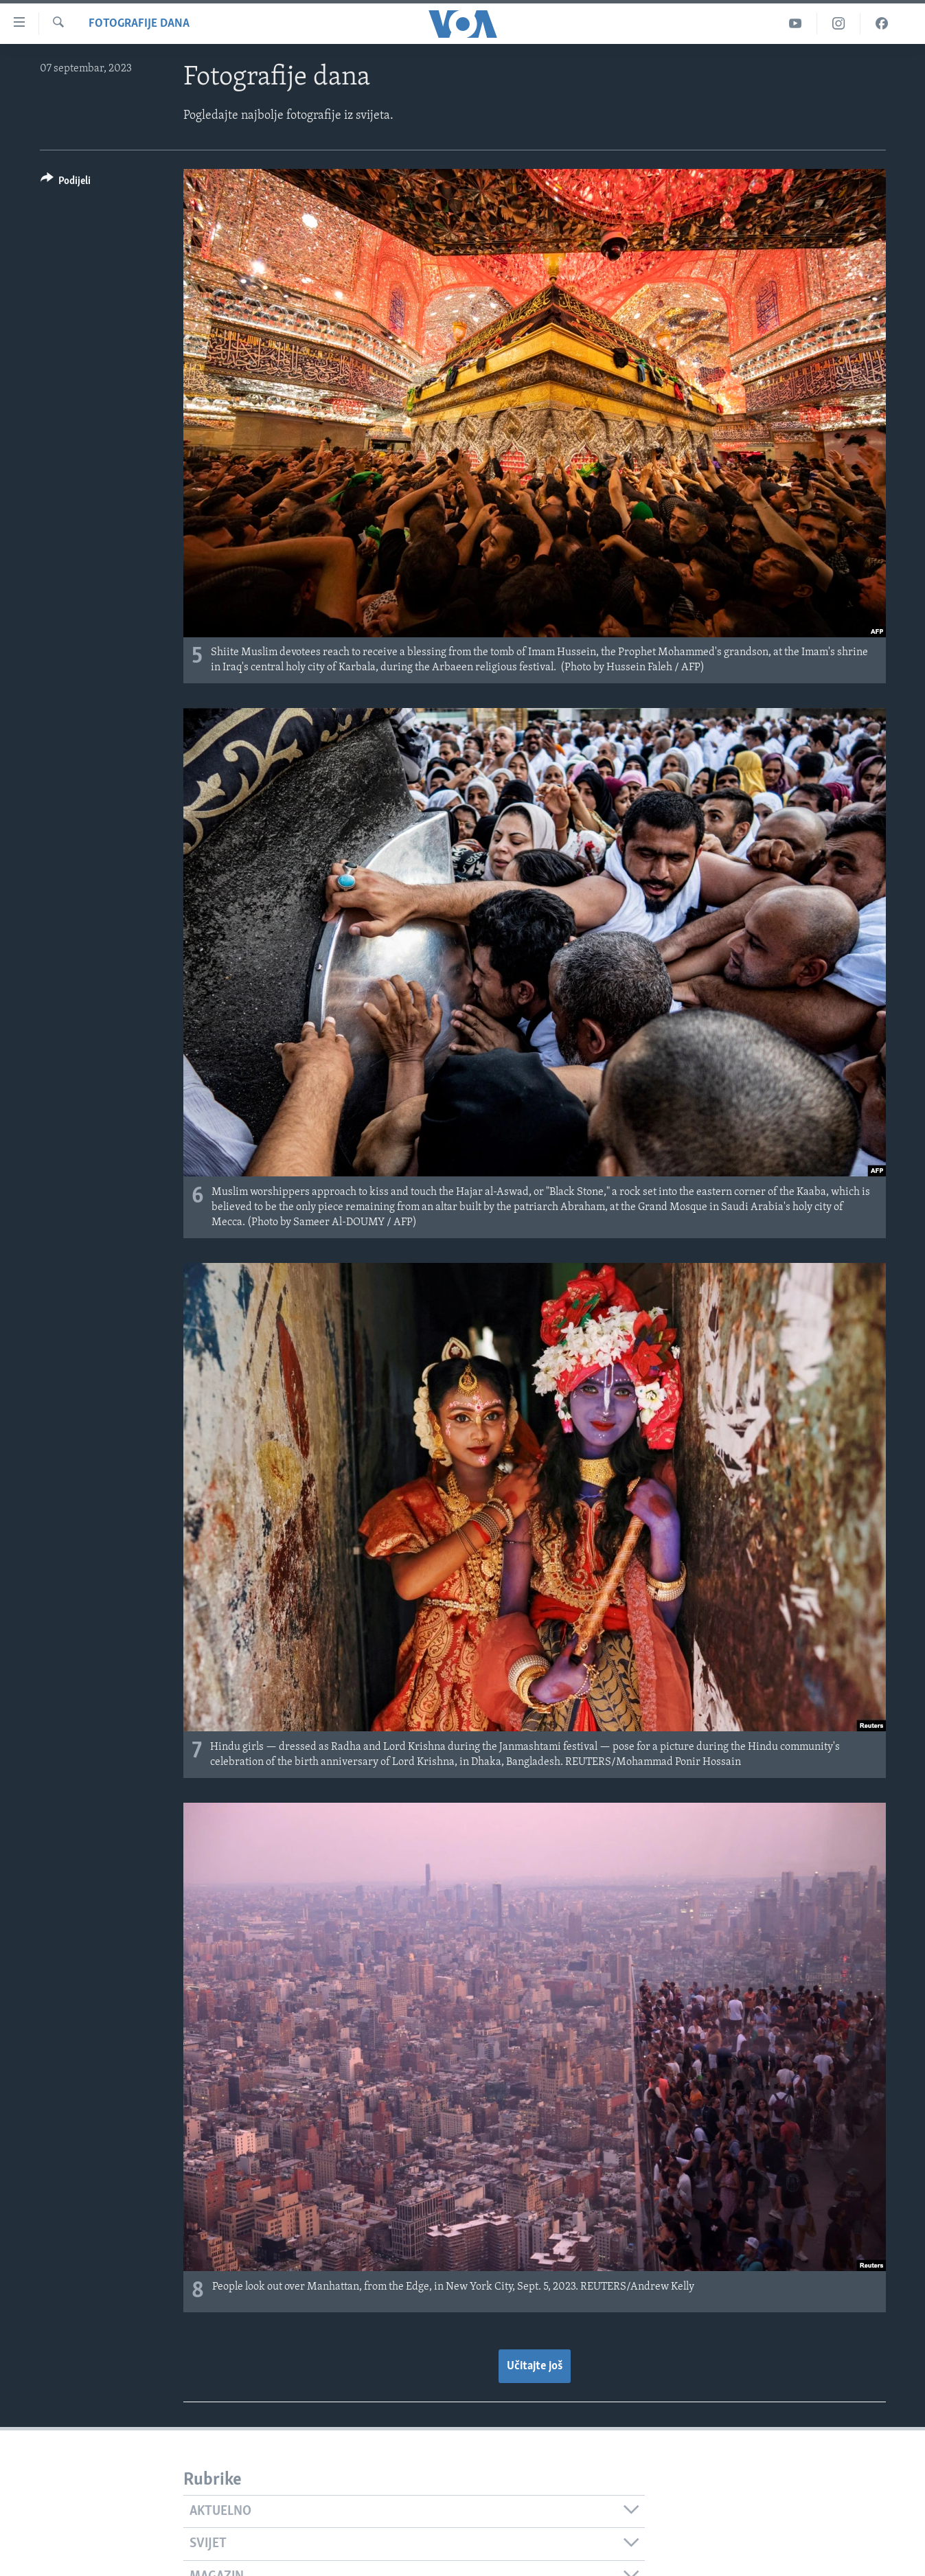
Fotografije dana (139, 23)
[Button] (66, 183)
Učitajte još (534, 2366)
